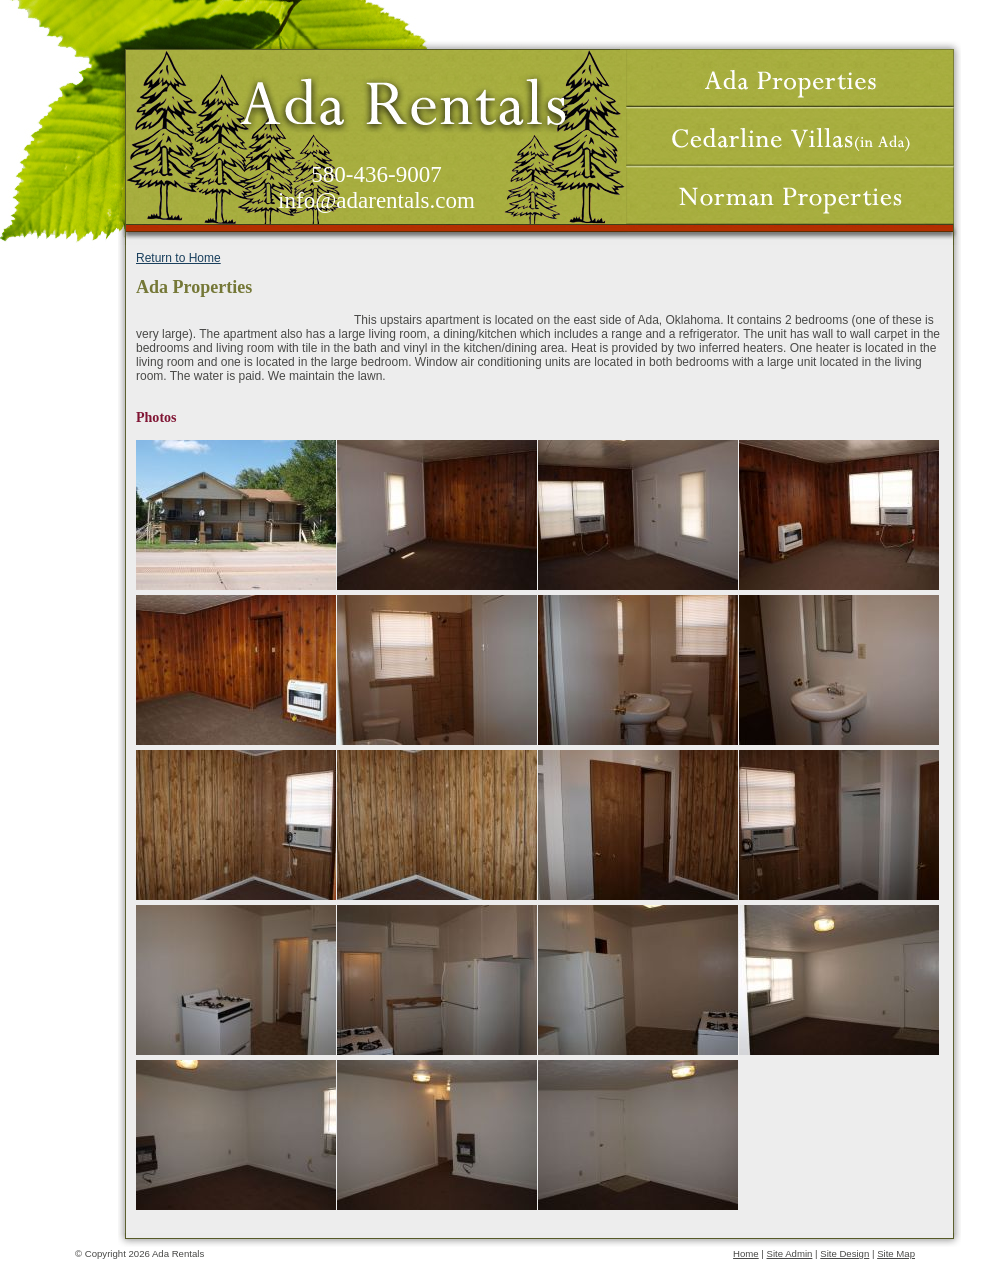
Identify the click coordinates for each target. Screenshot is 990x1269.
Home (746, 1253)
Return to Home (178, 258)
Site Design (844, 1253)
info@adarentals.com (376, 200)
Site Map (896, 1253)
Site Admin (790, 1253)
